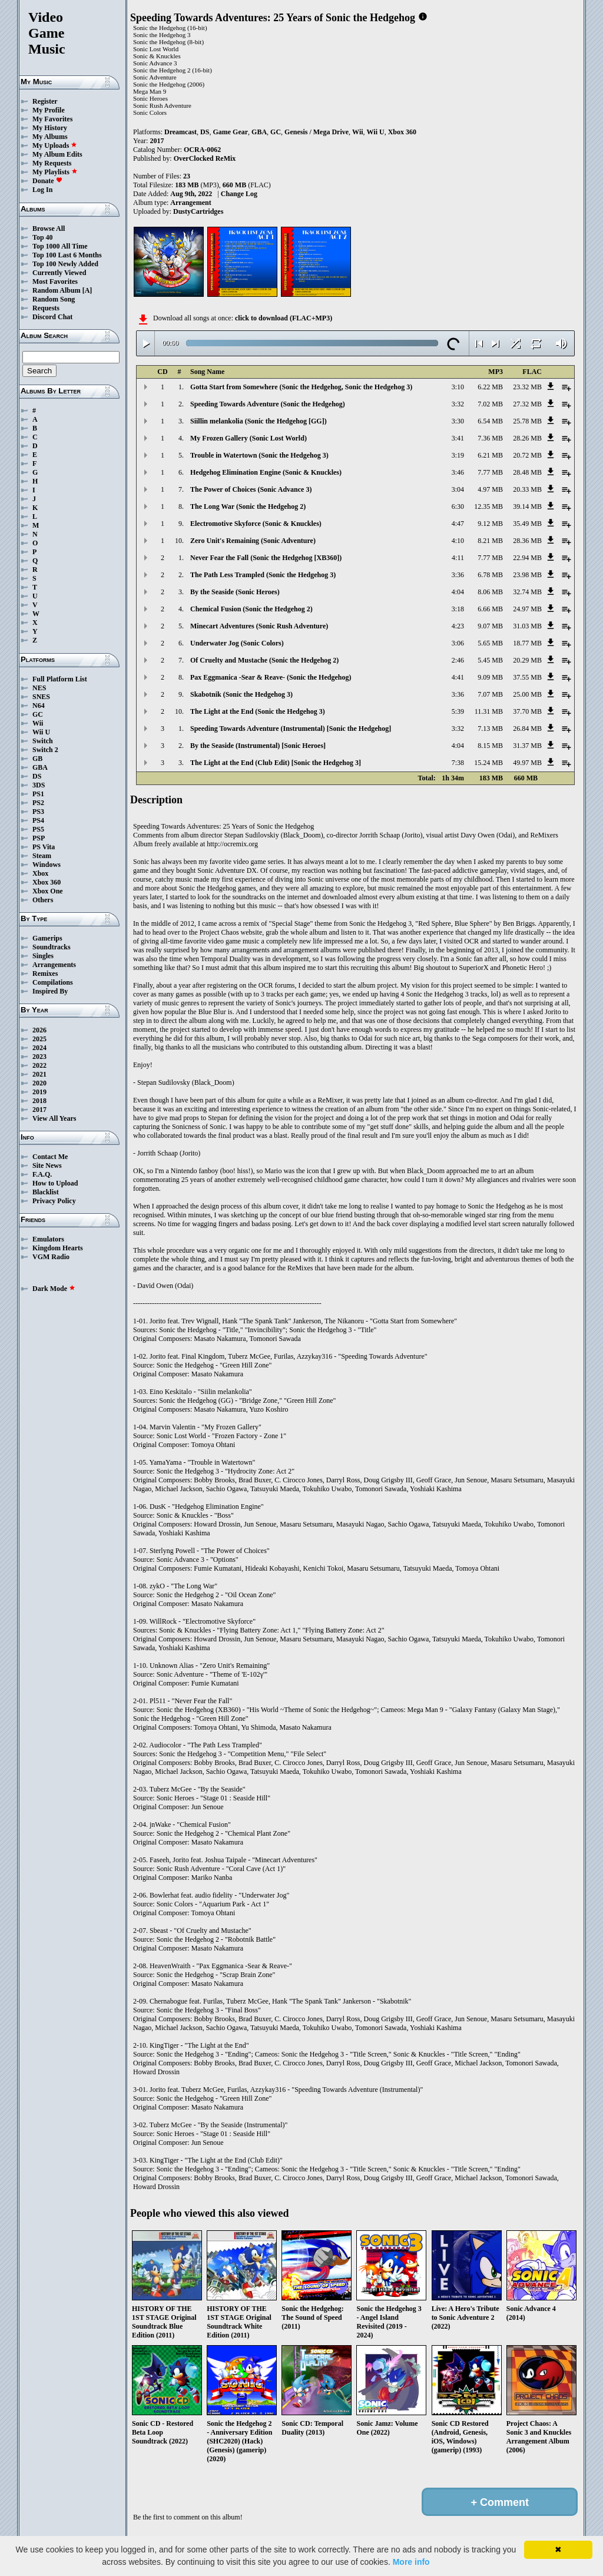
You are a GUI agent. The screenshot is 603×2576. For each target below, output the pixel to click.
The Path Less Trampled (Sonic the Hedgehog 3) (263, 575)
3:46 (458, 472)
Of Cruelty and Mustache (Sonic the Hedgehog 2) (264, 660)
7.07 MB (490, 694)
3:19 (458, 455)
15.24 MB (488, 763)
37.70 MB (527, 711)
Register (45, 101)
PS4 (38, 820)
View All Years (54, 1118)
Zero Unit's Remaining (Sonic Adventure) (253, 541)
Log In (42, 190)
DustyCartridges (198, 211)
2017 (39, 1109)
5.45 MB (490, 660)
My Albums (50, 137)
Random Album (56, 290)
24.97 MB (527, 609)
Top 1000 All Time (59, 246)
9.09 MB (490, 677)
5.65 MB (490, 643)
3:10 (458, 387)
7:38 (458, 763)
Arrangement (190, 202)
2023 (39, 1056)
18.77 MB (527, 643)
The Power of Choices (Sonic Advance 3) (251, 489)
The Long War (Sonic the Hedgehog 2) (248, 506)
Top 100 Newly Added (65, 264)
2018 (39, 1101)
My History (49, 128)
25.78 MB (527, 421)
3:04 (458, 489)
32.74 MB (527, 592)
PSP (38, 838)
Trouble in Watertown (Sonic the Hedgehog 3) (259, 455)
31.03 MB (527, 626)
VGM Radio (50, 1257)
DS (36, 776)
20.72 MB (527, 455)
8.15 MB (490, 745)
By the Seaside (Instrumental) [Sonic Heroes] (258, 745)
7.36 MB (490, 438)
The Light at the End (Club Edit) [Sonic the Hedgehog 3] (275, 763)
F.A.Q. (42, 1174)
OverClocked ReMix (205, 158)
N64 (38, 705)
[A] (87, 290)
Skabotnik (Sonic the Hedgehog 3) (241, 694)
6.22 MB (490, 387)
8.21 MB (490, 541)
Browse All (48, 228)
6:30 (458, 506)
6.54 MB (490, 421)
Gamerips (47, 938)
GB (37, 758)
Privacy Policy (54, 1201)
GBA (40, 767)
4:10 (458, 541)
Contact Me (50, 1157)
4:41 (458, 677)
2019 (39, 1092)
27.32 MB (527, 404)
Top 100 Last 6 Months (67, 255)
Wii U (41, 732)
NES (39, 688)
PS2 (38, 803)
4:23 (458, 626)
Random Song (53, 299)
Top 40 (42, 237)
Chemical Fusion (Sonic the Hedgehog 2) (251, 609)
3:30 (458, 421)
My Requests (51, 163)
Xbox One (47, 891)
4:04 (458, 592)
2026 (39, 1030)
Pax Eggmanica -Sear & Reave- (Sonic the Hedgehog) (270, 677)
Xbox (40, 873)
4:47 (458, 523)
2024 (39, 1048)
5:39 (458, 711)
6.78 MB (490, 575)
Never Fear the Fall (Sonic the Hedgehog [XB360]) (266, 558)
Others (42, 900)
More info (411, 2562)
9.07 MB (490, 626)
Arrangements (54, 965)
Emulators (48, 1239)
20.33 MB (527, 489)
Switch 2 (45, 750)
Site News (47, 1165)
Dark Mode (53, 1288)
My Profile (48, 110)
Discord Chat (52, 317)
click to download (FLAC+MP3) (283, 318)
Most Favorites (55, 281)
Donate (47, 181)
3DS (38, 785)
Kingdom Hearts (57, 1248)
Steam (41, 856)
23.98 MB (527, 575)
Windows (46, 864)
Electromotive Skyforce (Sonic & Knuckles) (256, 523)
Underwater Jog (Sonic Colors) (237, 643)
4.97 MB (490, 489)
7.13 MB (490, 728)
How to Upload (55, 1183)
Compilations (52, 982)
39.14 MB (527, 506)
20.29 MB (527, 660)
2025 (39, 1039)
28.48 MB (527, 472)
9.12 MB (490, 523)
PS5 (38, 829)
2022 (39, 1065)
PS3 (38, 811)
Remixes (45, 973)
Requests (45, 308)
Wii (37, 723)
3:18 (458, 609)
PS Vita (43, 847)
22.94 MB (527, 558)
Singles (43, 956)
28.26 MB (527, 438)
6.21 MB (490, 455)
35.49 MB (527, 523)
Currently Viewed (59, 273)
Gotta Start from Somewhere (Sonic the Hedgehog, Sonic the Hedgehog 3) (301, 387)
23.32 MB (527, 387)
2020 (39, 1083)
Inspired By (50, 991)
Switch (42, 741)
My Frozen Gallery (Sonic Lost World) (248, 438)
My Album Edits (57, 154)
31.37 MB (527, 745)
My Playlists (55, 172)
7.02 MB (490, 404)
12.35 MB (488, 506)
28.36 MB (527, 541)
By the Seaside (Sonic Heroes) (235, 592)
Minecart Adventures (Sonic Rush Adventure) (259, 626)
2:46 (458, 660)
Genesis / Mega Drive (316, 132)
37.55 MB (527, 677)
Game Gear (230, 132)
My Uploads (54, 145)
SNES (41, 697)
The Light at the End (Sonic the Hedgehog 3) (257, 711)
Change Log (239, 194)
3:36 (458, 575)
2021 (39, 1074)
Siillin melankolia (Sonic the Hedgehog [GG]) (258, 421)
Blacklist (45, 1192)
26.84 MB (527, 728)
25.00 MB (527, 694)
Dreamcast (180, 132)
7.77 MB (490, 472)
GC (37, 714)
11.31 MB (489, 711)
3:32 (458, 404)
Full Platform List (59, 679)
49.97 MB (527, 763)
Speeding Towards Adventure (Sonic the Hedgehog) (267, 404)
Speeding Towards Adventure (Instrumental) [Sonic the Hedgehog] (290, 728)
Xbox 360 (46, 882)
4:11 (458, 558)
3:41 (458, 438)
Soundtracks (51, 947)
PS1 (38, 794)
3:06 (458, 643)
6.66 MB (490, 609)
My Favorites (52, 119)
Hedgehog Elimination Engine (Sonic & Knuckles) (266, 472)
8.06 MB (490, 592)
